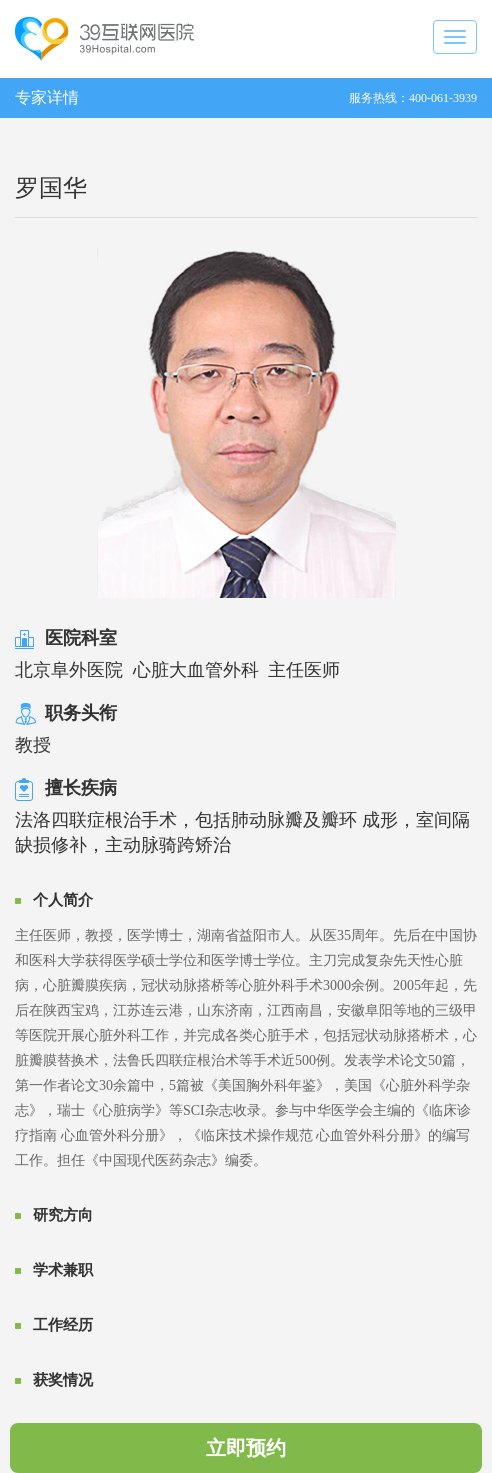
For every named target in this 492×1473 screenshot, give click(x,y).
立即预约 (246, 1448)
